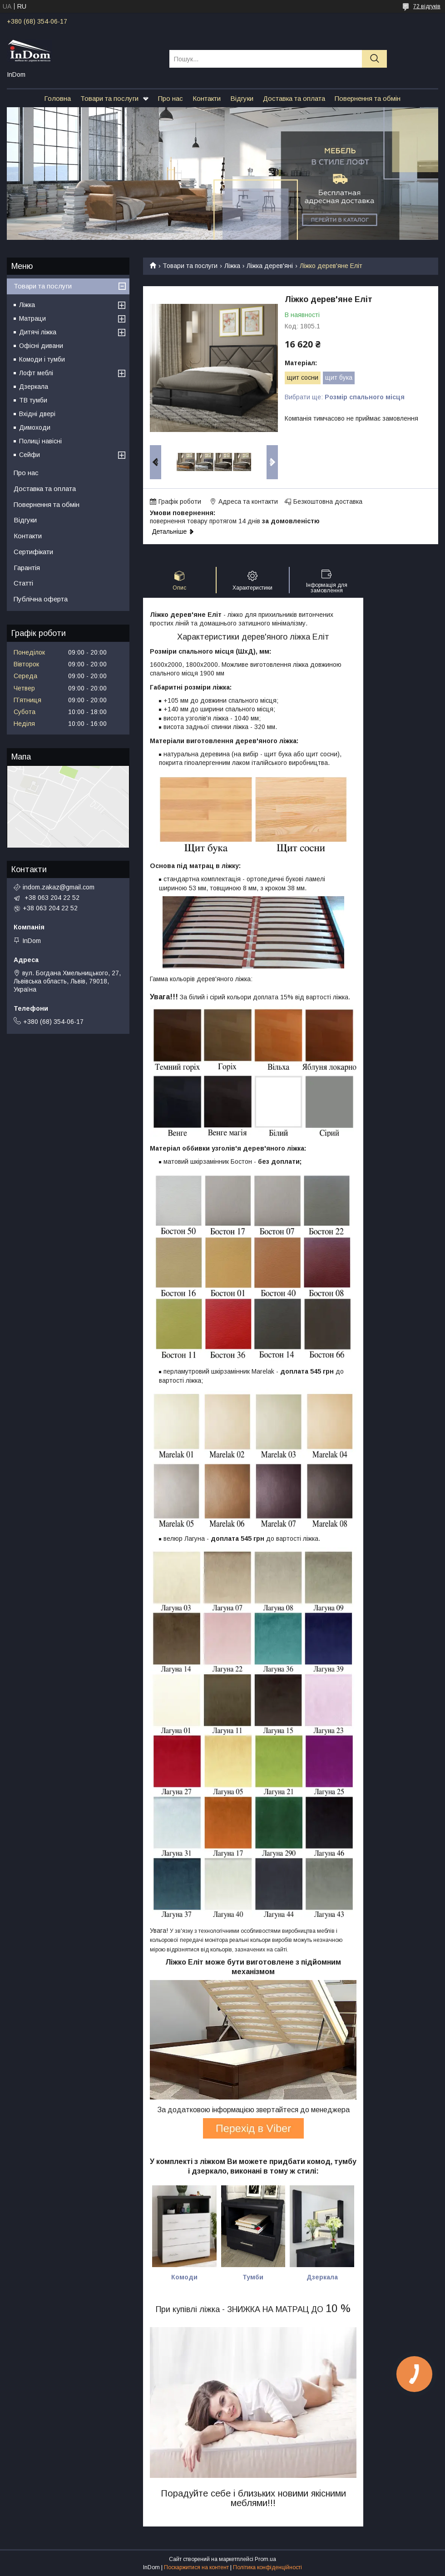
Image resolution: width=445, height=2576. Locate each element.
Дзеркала (33, 386)
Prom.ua (265, 2559)
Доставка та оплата (294, 98)
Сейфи (29, 454)
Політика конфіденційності (267, 2567)
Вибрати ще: (345, 397)
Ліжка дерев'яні (270, 265)
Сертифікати (33, 552)
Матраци (32, 318)
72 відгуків (426, 6)
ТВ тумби (33, 400)
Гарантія (27, 567)
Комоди (184, 2277)
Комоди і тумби (42, 359)
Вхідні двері (37, 413)
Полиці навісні (40, 441)
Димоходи (34, 427)
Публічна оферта (41, 599)
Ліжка (232, 265)
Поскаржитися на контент (196, 2567)
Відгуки (241, 98)
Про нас (170, 98)
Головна (57, 98)
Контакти (207, 98)
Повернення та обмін (367, 98)
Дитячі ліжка (37, 332)
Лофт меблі (36, 373)
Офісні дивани (41, 345)
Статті (23, 583)
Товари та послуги (109, 98)
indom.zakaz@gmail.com (58, 887)
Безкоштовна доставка (327, 501)
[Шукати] (374, 59)
